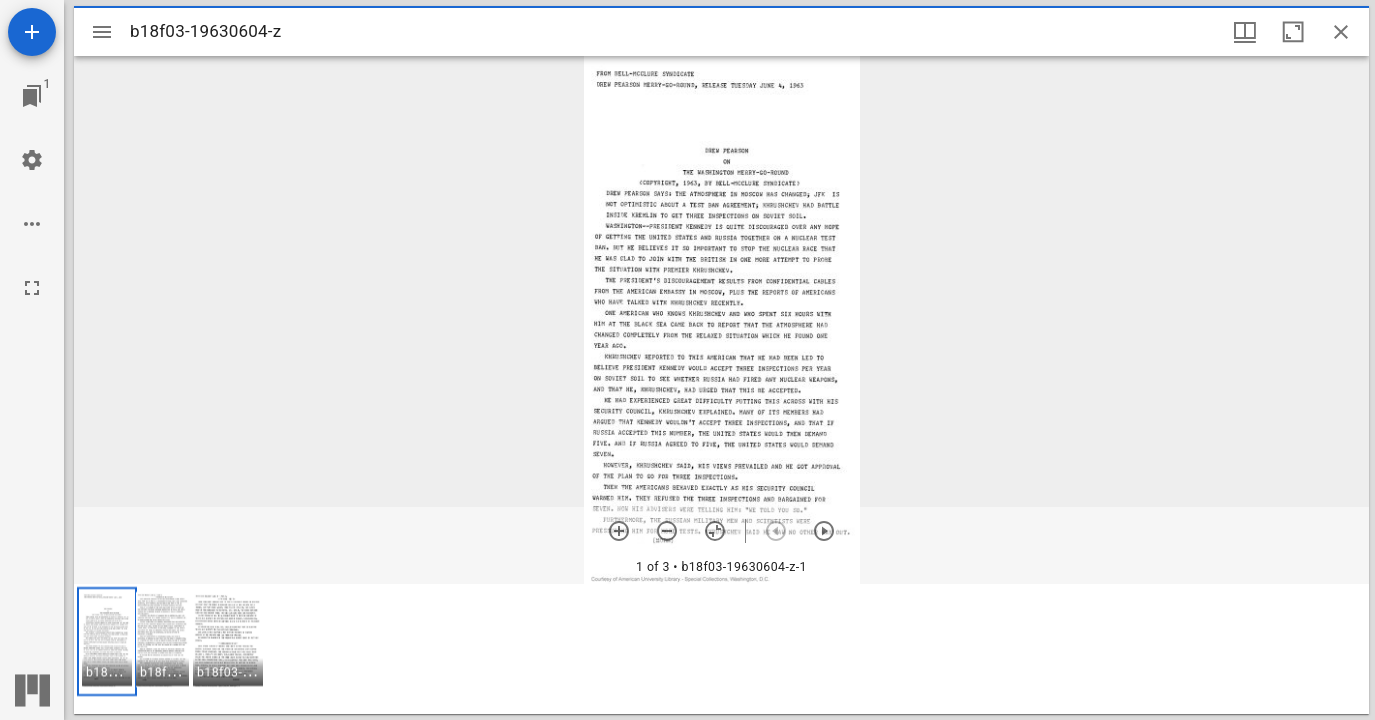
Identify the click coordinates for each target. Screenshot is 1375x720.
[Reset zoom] (715, 531)
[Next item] (824, 531)
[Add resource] (32, 32)
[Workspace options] (32, 224)
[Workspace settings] (32, 160)
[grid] (721, 649)
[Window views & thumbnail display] (1245, 32)
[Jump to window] (32, 96)
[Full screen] (32, 288)
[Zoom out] (667, 531)
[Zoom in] (619, 531)
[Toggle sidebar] (102, 32)
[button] (107, 641)
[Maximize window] (1293, 32)
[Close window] (1341, 32)
